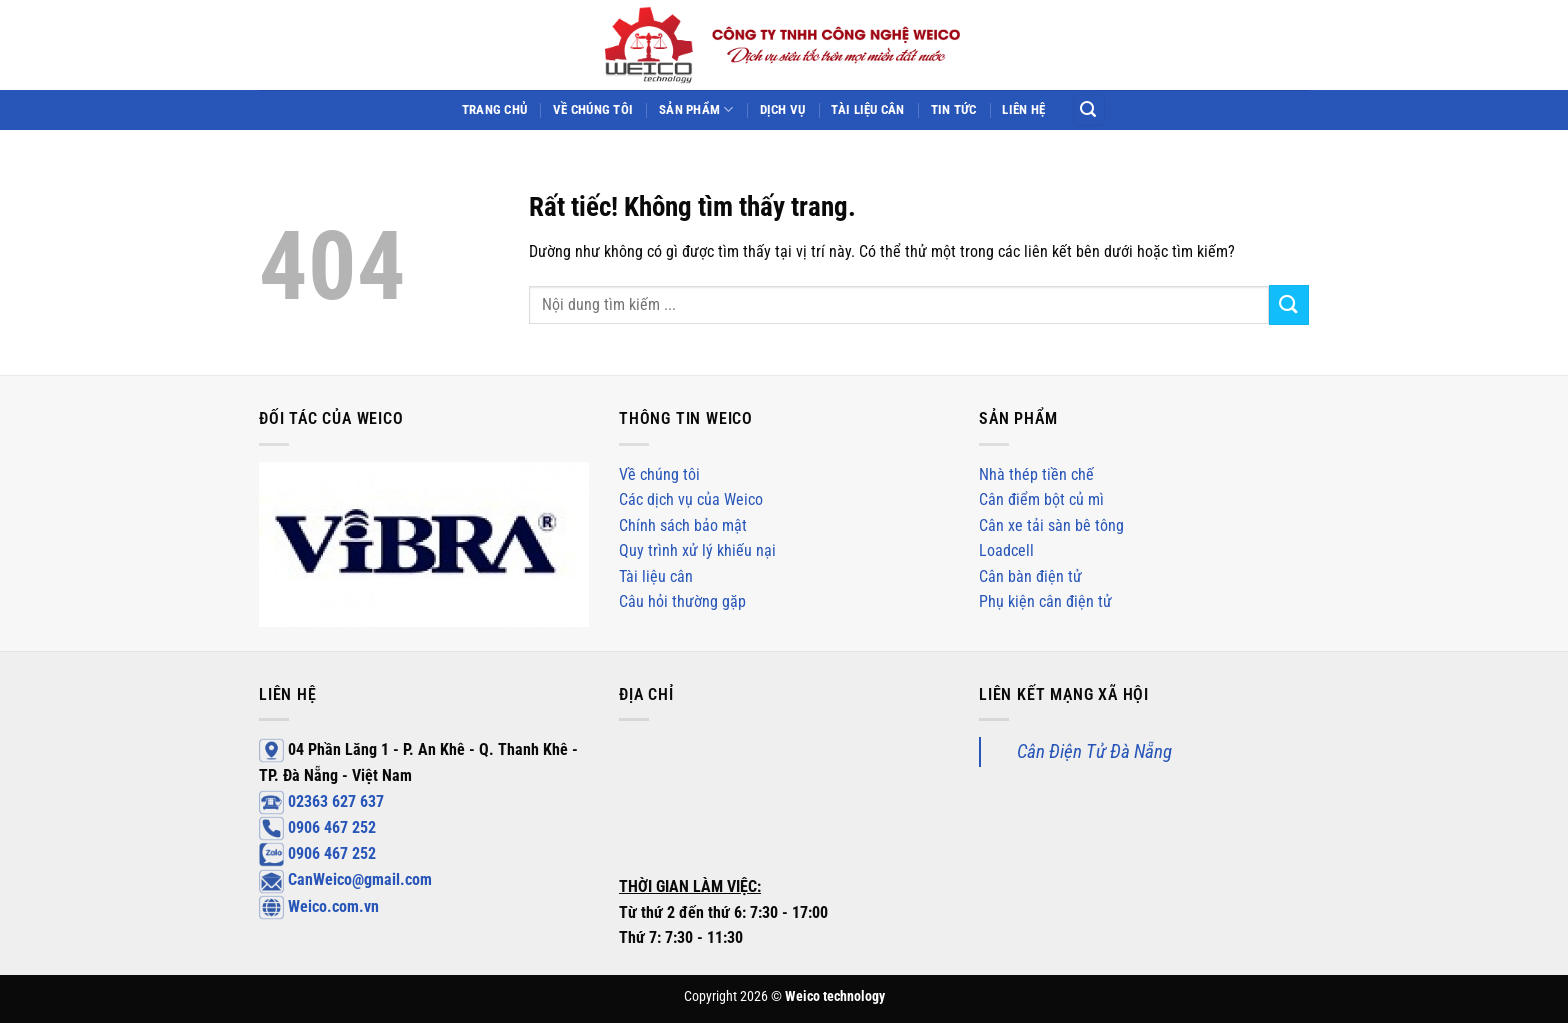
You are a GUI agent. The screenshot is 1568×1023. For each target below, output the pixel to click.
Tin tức (954, 109)
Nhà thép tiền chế (1036, 474)
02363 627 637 (321, 801)
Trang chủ (494, 109)
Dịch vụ (783, 109)
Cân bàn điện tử (1030, 576)
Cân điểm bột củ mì (1041, 499)
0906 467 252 (317, 827)
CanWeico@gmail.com (345, 879)
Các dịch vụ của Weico (691, 499)
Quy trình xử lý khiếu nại (697, 550)
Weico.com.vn (319, 906)
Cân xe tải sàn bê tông (1051, 525)
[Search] (1089, 110)
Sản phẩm (696, 109)
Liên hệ (1023, 109)
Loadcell (1006, 550)
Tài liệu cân (867, 109)
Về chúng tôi (593, 109)
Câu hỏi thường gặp (682, 601)
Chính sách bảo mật (683, 525)
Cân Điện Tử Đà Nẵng (1094, 751)
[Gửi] (1289, 304)
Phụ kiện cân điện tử (1045, 601)
